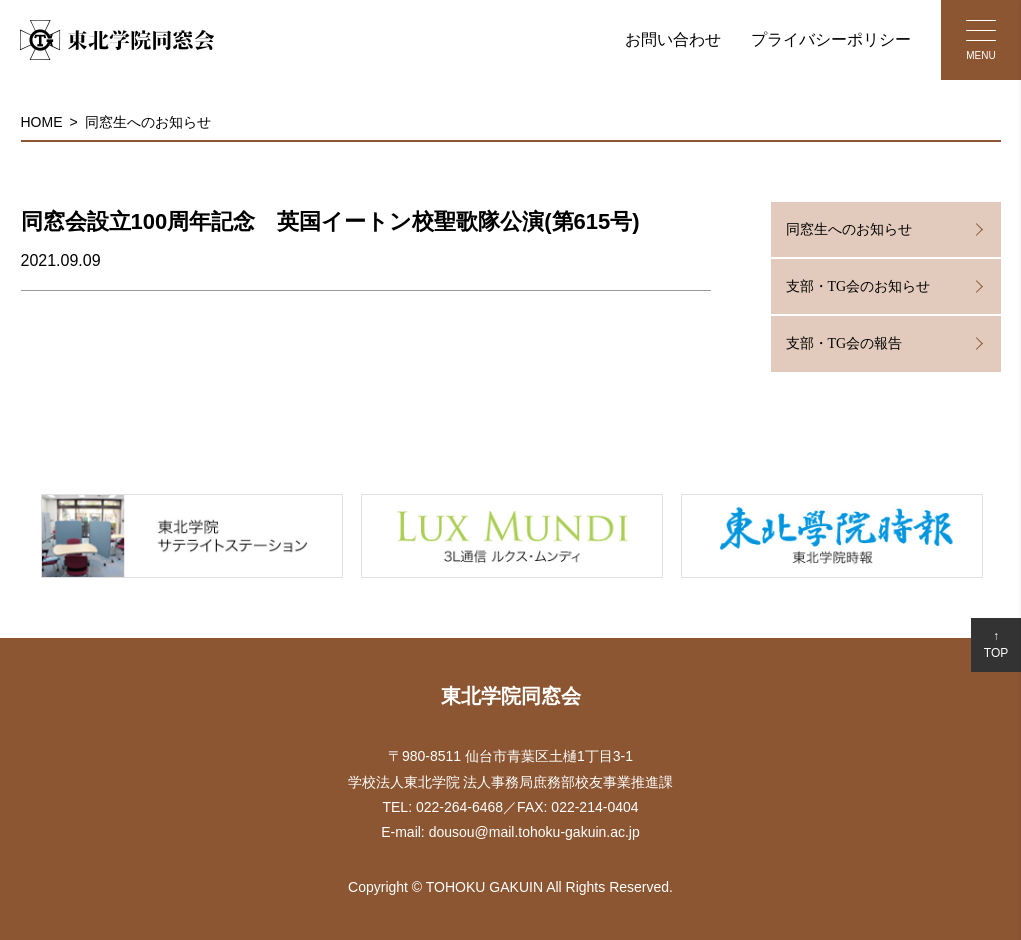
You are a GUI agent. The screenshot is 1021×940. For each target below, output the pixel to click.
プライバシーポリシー (831, 39)
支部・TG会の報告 (844, 343)
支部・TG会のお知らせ (858, 286)
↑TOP (996, 644)
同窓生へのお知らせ (148, 122)
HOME (42, 122)
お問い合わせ (673, 39)
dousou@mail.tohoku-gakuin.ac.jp (534, 832)
